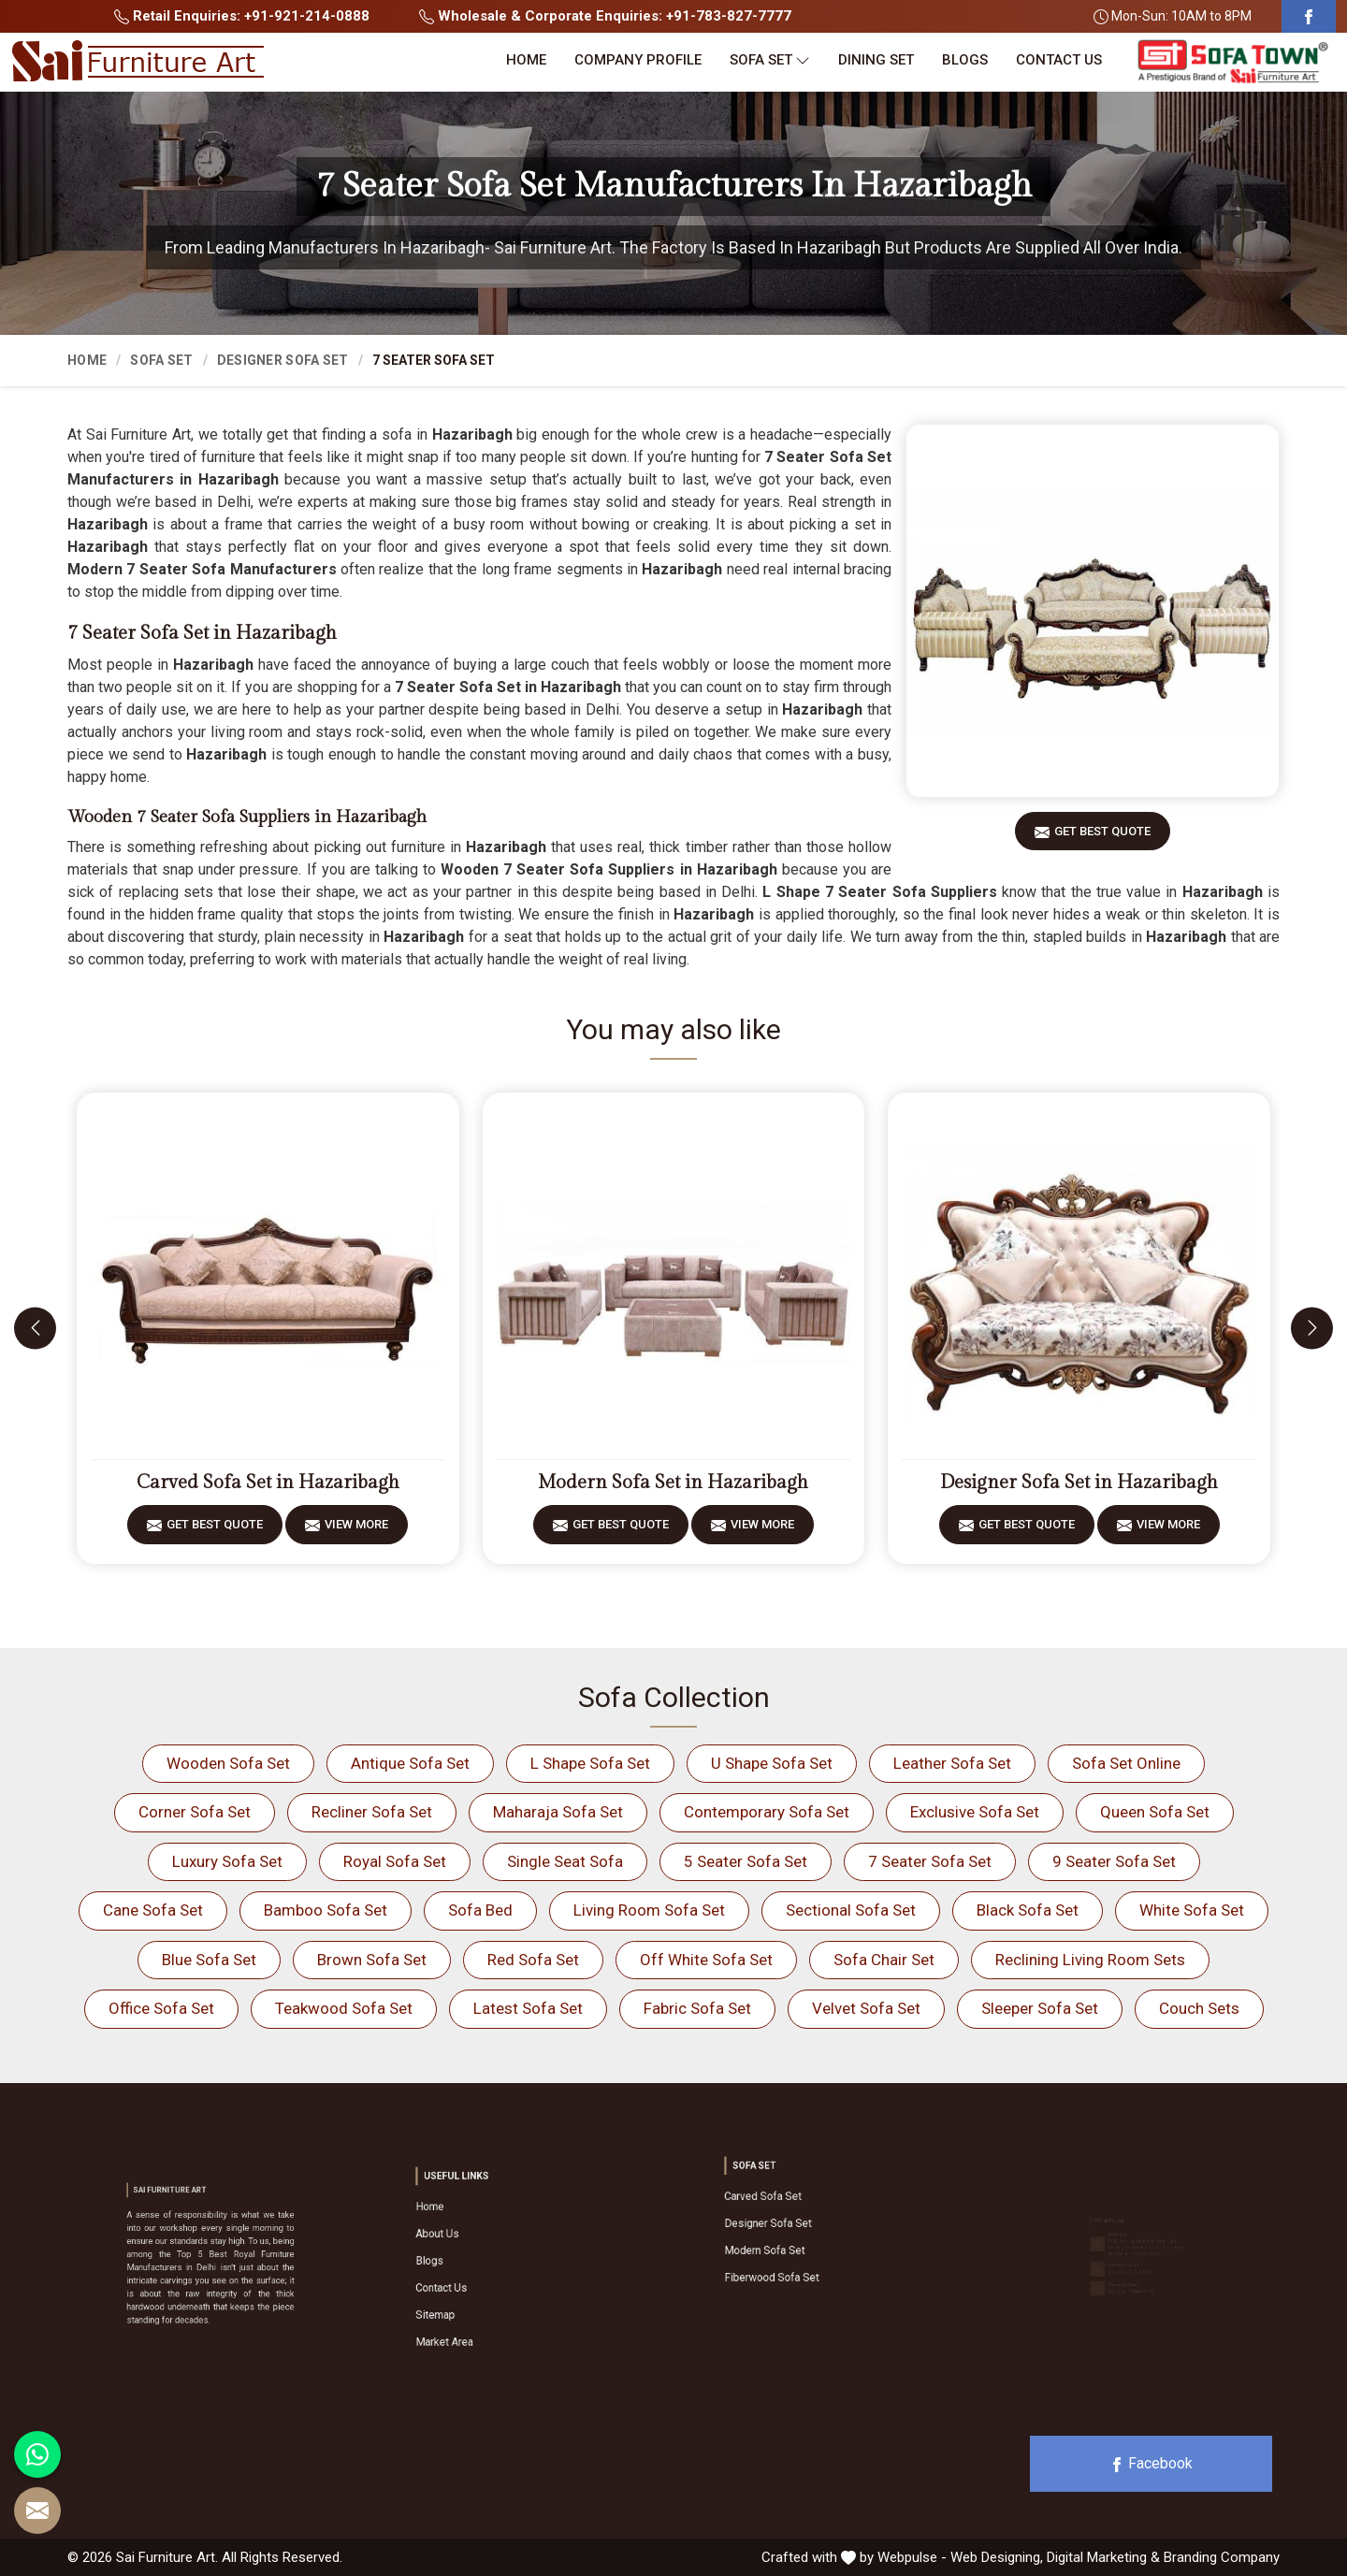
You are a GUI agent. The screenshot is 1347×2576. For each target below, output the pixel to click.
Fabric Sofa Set (697, 2008)
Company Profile (638, 59)
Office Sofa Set (161, 2008)
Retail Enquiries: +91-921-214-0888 (241, 15)
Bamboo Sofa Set (325, 1910)
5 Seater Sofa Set (745, 1861)
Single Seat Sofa (565, 1861)
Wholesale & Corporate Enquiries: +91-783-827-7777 (605, 15)
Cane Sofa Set (153, 1910)
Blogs (965, 59)
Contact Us (1059, 59)
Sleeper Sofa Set (1039, 2008)
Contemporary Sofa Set (766, 1811)
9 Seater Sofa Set (1114, 1861)
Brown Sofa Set (372, 1959)
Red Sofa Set (533, 1959)
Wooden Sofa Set (228, 1763)
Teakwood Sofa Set (344, 2008)
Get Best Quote (1102, 837)
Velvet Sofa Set (866, 2008)
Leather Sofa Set (952, 1763)
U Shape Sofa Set (772, 1763)
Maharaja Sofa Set (558, 1811)
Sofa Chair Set (883, 1959)
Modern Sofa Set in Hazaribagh (673, 1482)
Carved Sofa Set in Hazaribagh (268, 1482)
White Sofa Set (1191, 1910)
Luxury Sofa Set (227, 1861)
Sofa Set (770, 60)
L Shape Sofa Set (590, 1763)
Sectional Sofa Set (851, 1910)
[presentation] (35, 1328)
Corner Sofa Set (194, 1811)
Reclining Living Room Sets (1090, 1959)
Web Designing (995, 2557)
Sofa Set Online (1126, 1763)
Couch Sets (1199, 2008)
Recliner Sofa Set (371, 1811)
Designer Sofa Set (283, 360)
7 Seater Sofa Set (930, 1861)
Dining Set (876, 59)
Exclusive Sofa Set (974, 1811)
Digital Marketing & (1103, 2557)
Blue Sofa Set (209, 1959)
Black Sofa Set (1028, 1910)
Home (526, 59)
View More (356, 1530)
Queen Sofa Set (1154, 1811)
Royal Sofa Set (394, 1861)
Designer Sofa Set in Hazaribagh (1079, 1482)
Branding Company (1222, 2557)
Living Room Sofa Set (649, 1910)
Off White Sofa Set (706, 1959)
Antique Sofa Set (410, 1763)
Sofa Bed (480, 1910)
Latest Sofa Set (528, 2008)
